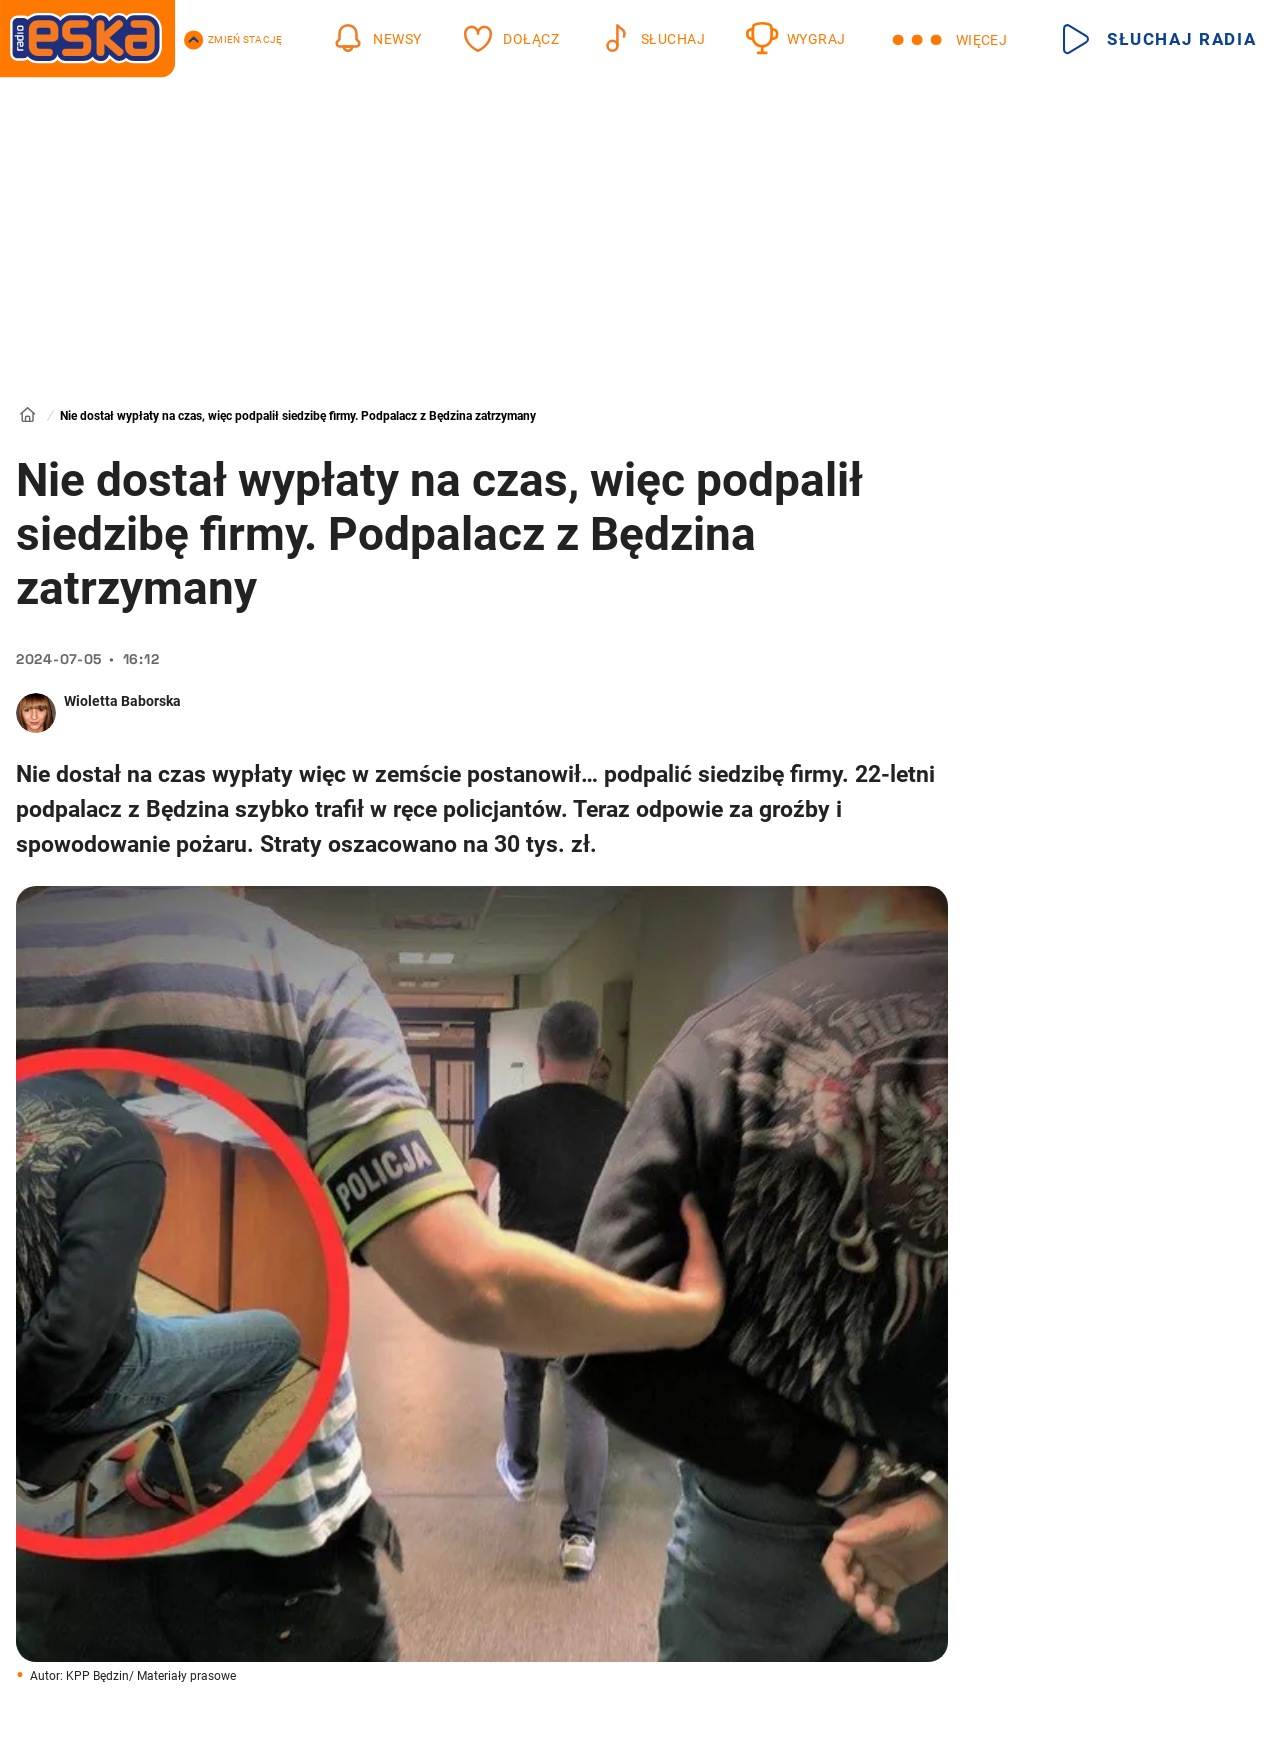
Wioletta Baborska (122, 701)
